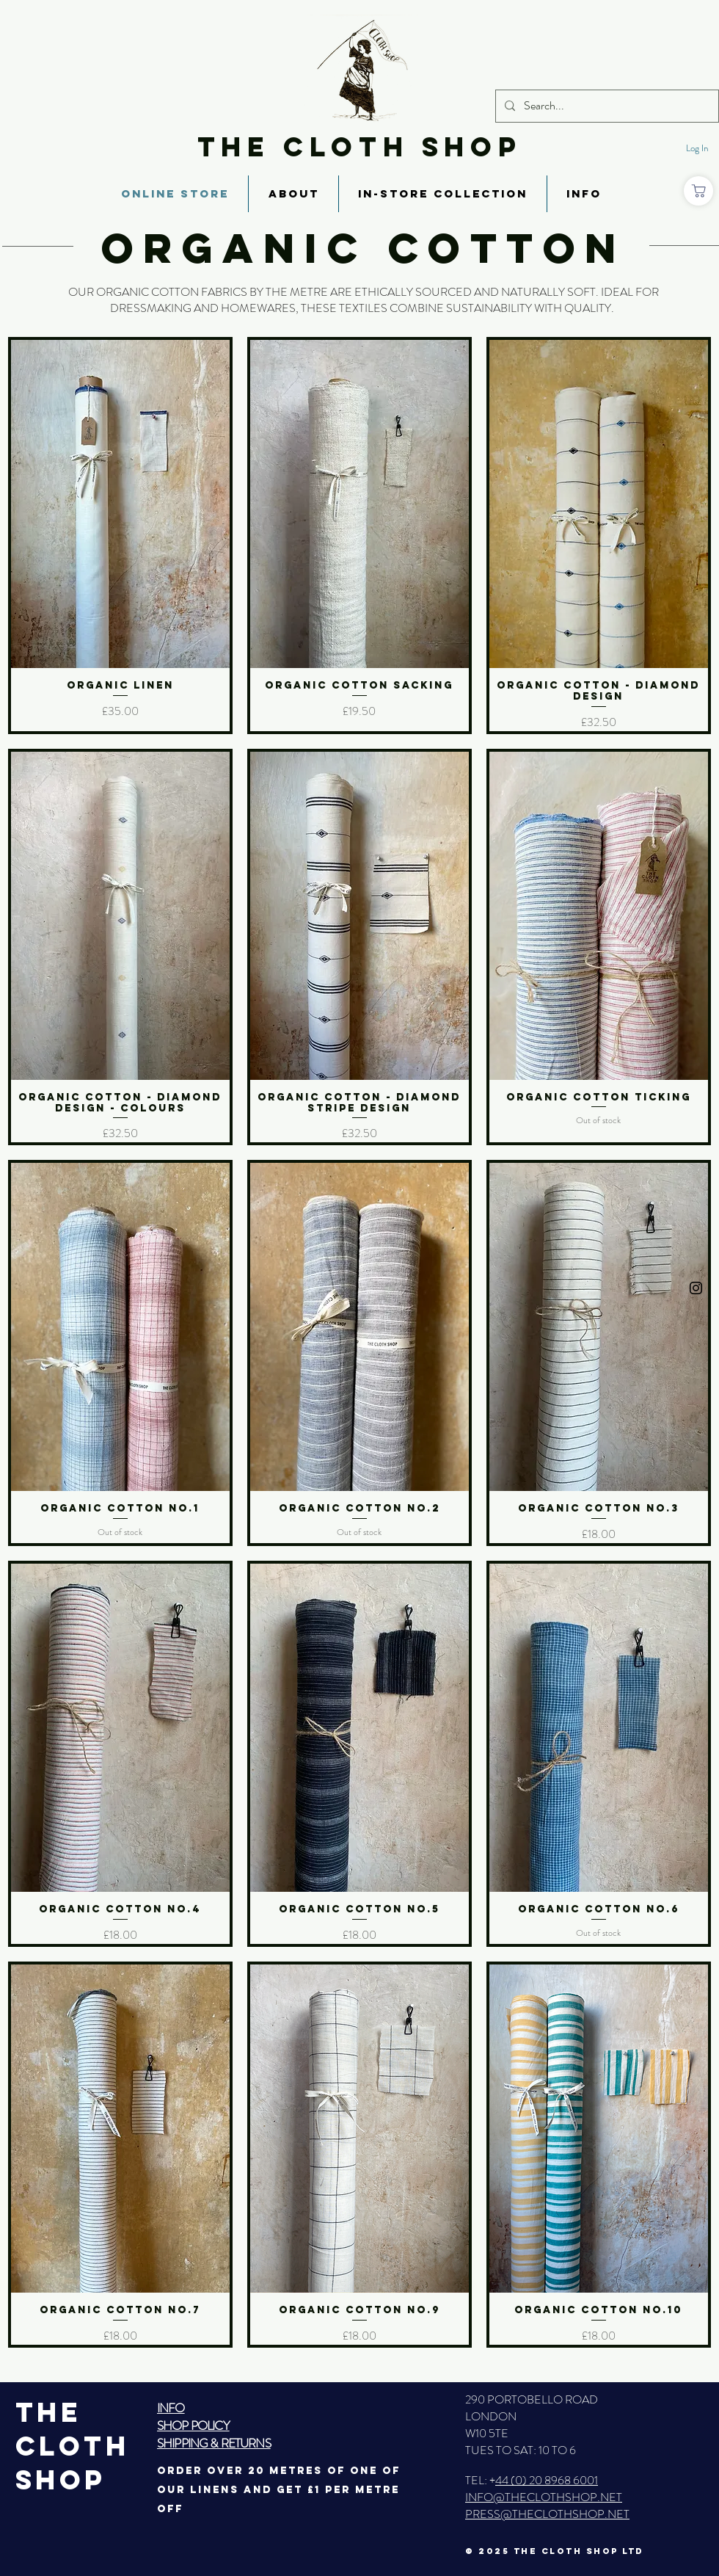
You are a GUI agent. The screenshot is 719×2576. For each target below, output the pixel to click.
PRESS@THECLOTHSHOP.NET (547, 2514)
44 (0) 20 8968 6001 (546, 2480)
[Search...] (605, 106)
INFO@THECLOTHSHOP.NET (543, 2497)
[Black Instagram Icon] (695, 1288)
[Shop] (698, 191)
